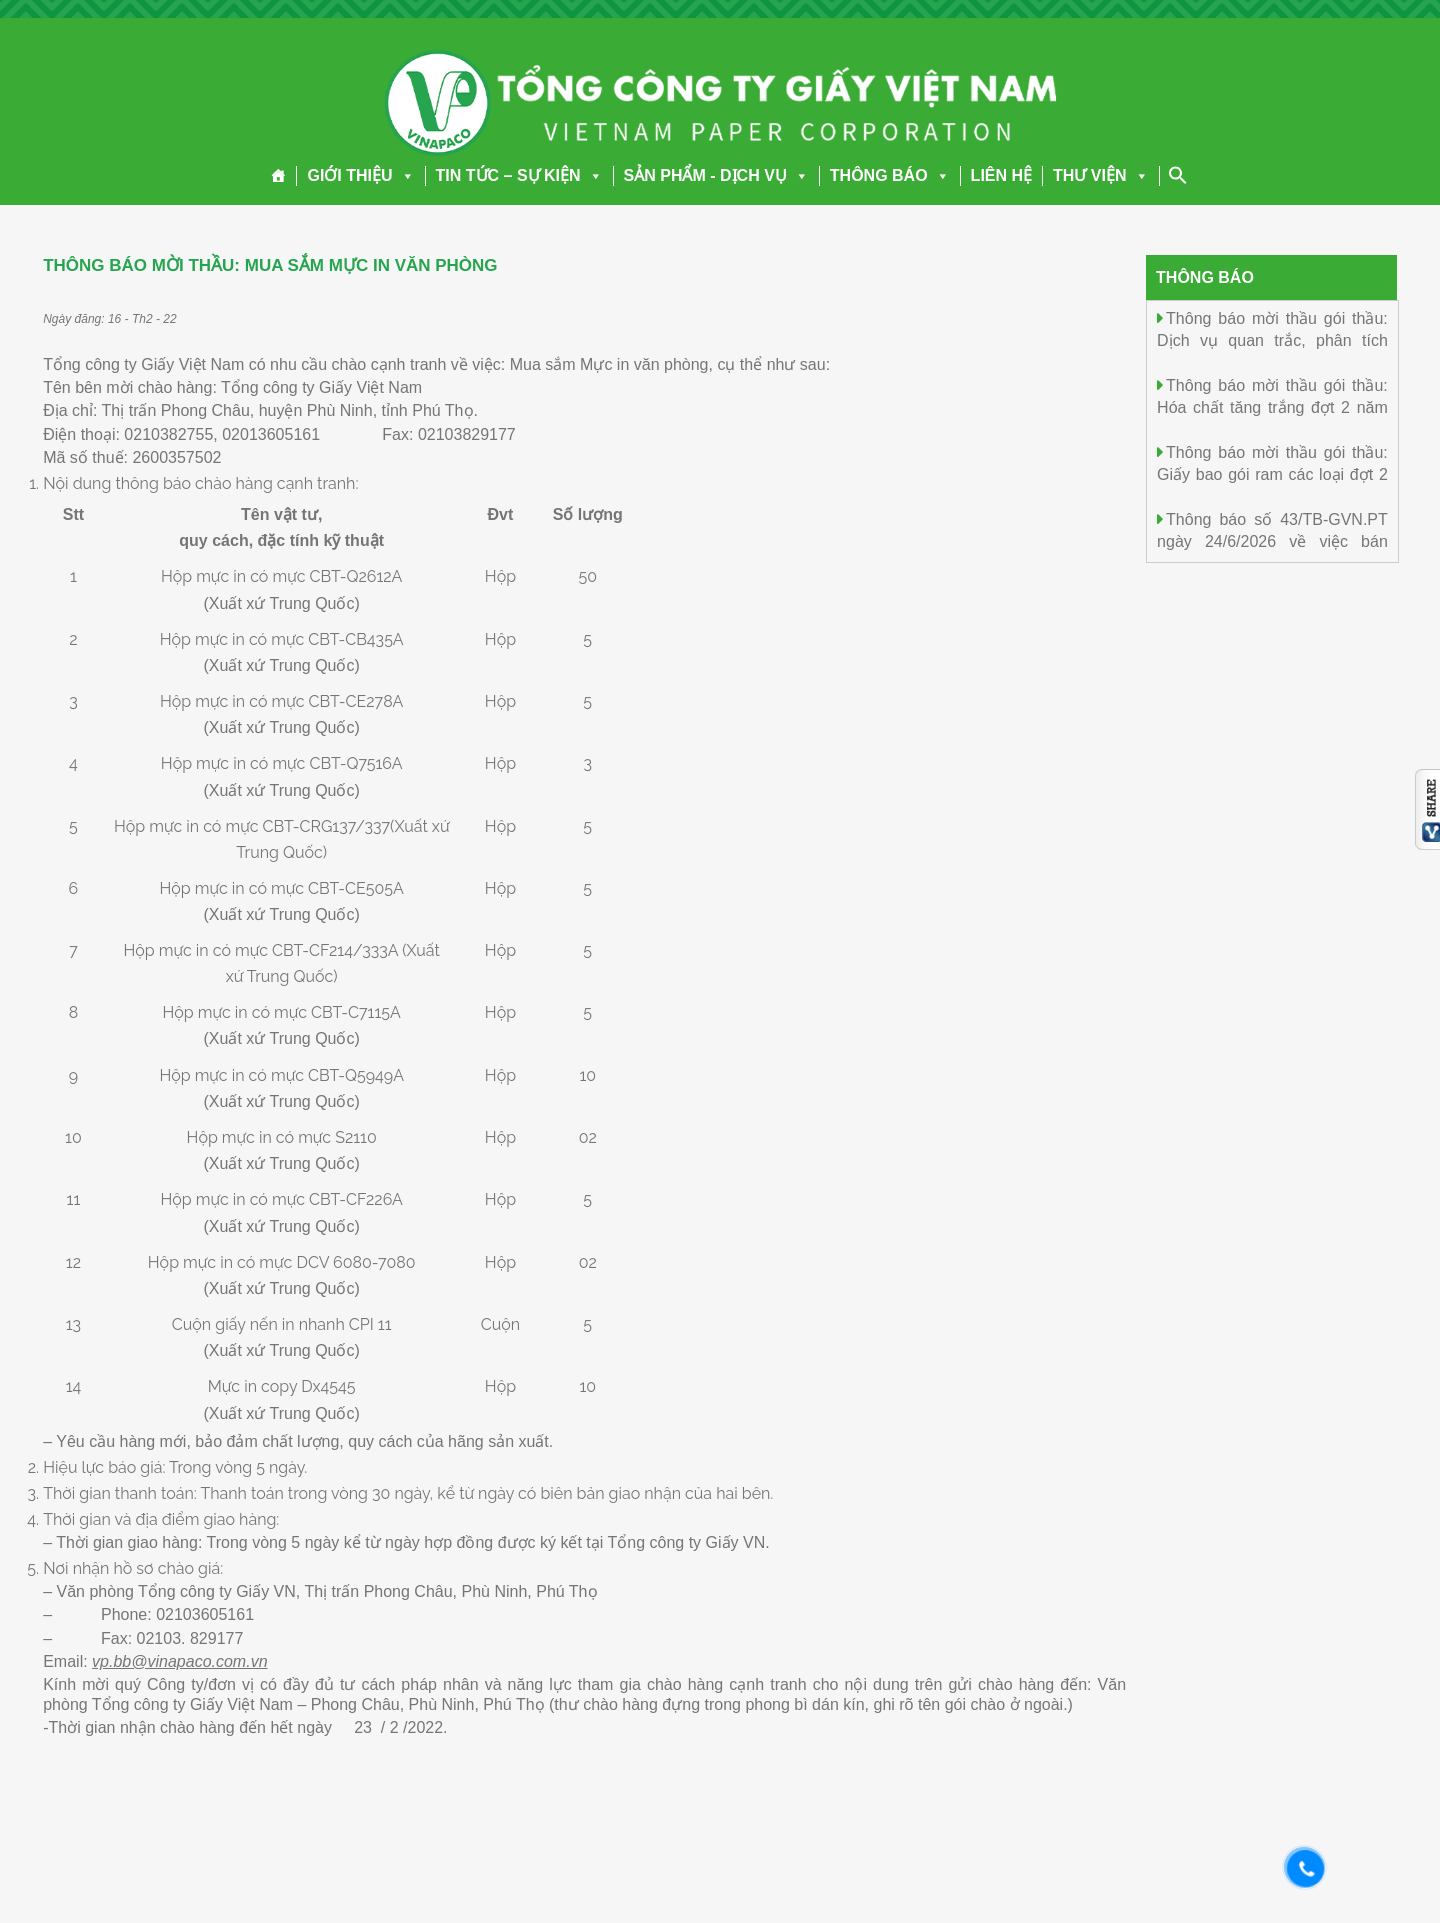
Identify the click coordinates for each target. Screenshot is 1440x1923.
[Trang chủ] (278, 176)
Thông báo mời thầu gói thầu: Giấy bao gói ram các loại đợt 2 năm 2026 (1272, 473)
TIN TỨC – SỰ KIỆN (519, 175)
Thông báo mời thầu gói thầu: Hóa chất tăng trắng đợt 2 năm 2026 (1272, 406)
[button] (404, 175)
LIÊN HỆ (1001, 175)
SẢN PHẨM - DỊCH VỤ (716, 175)
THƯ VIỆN (1100, 175)
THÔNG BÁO (890, 175)
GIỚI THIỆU (360, 175)
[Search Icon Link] (1178, 175)
